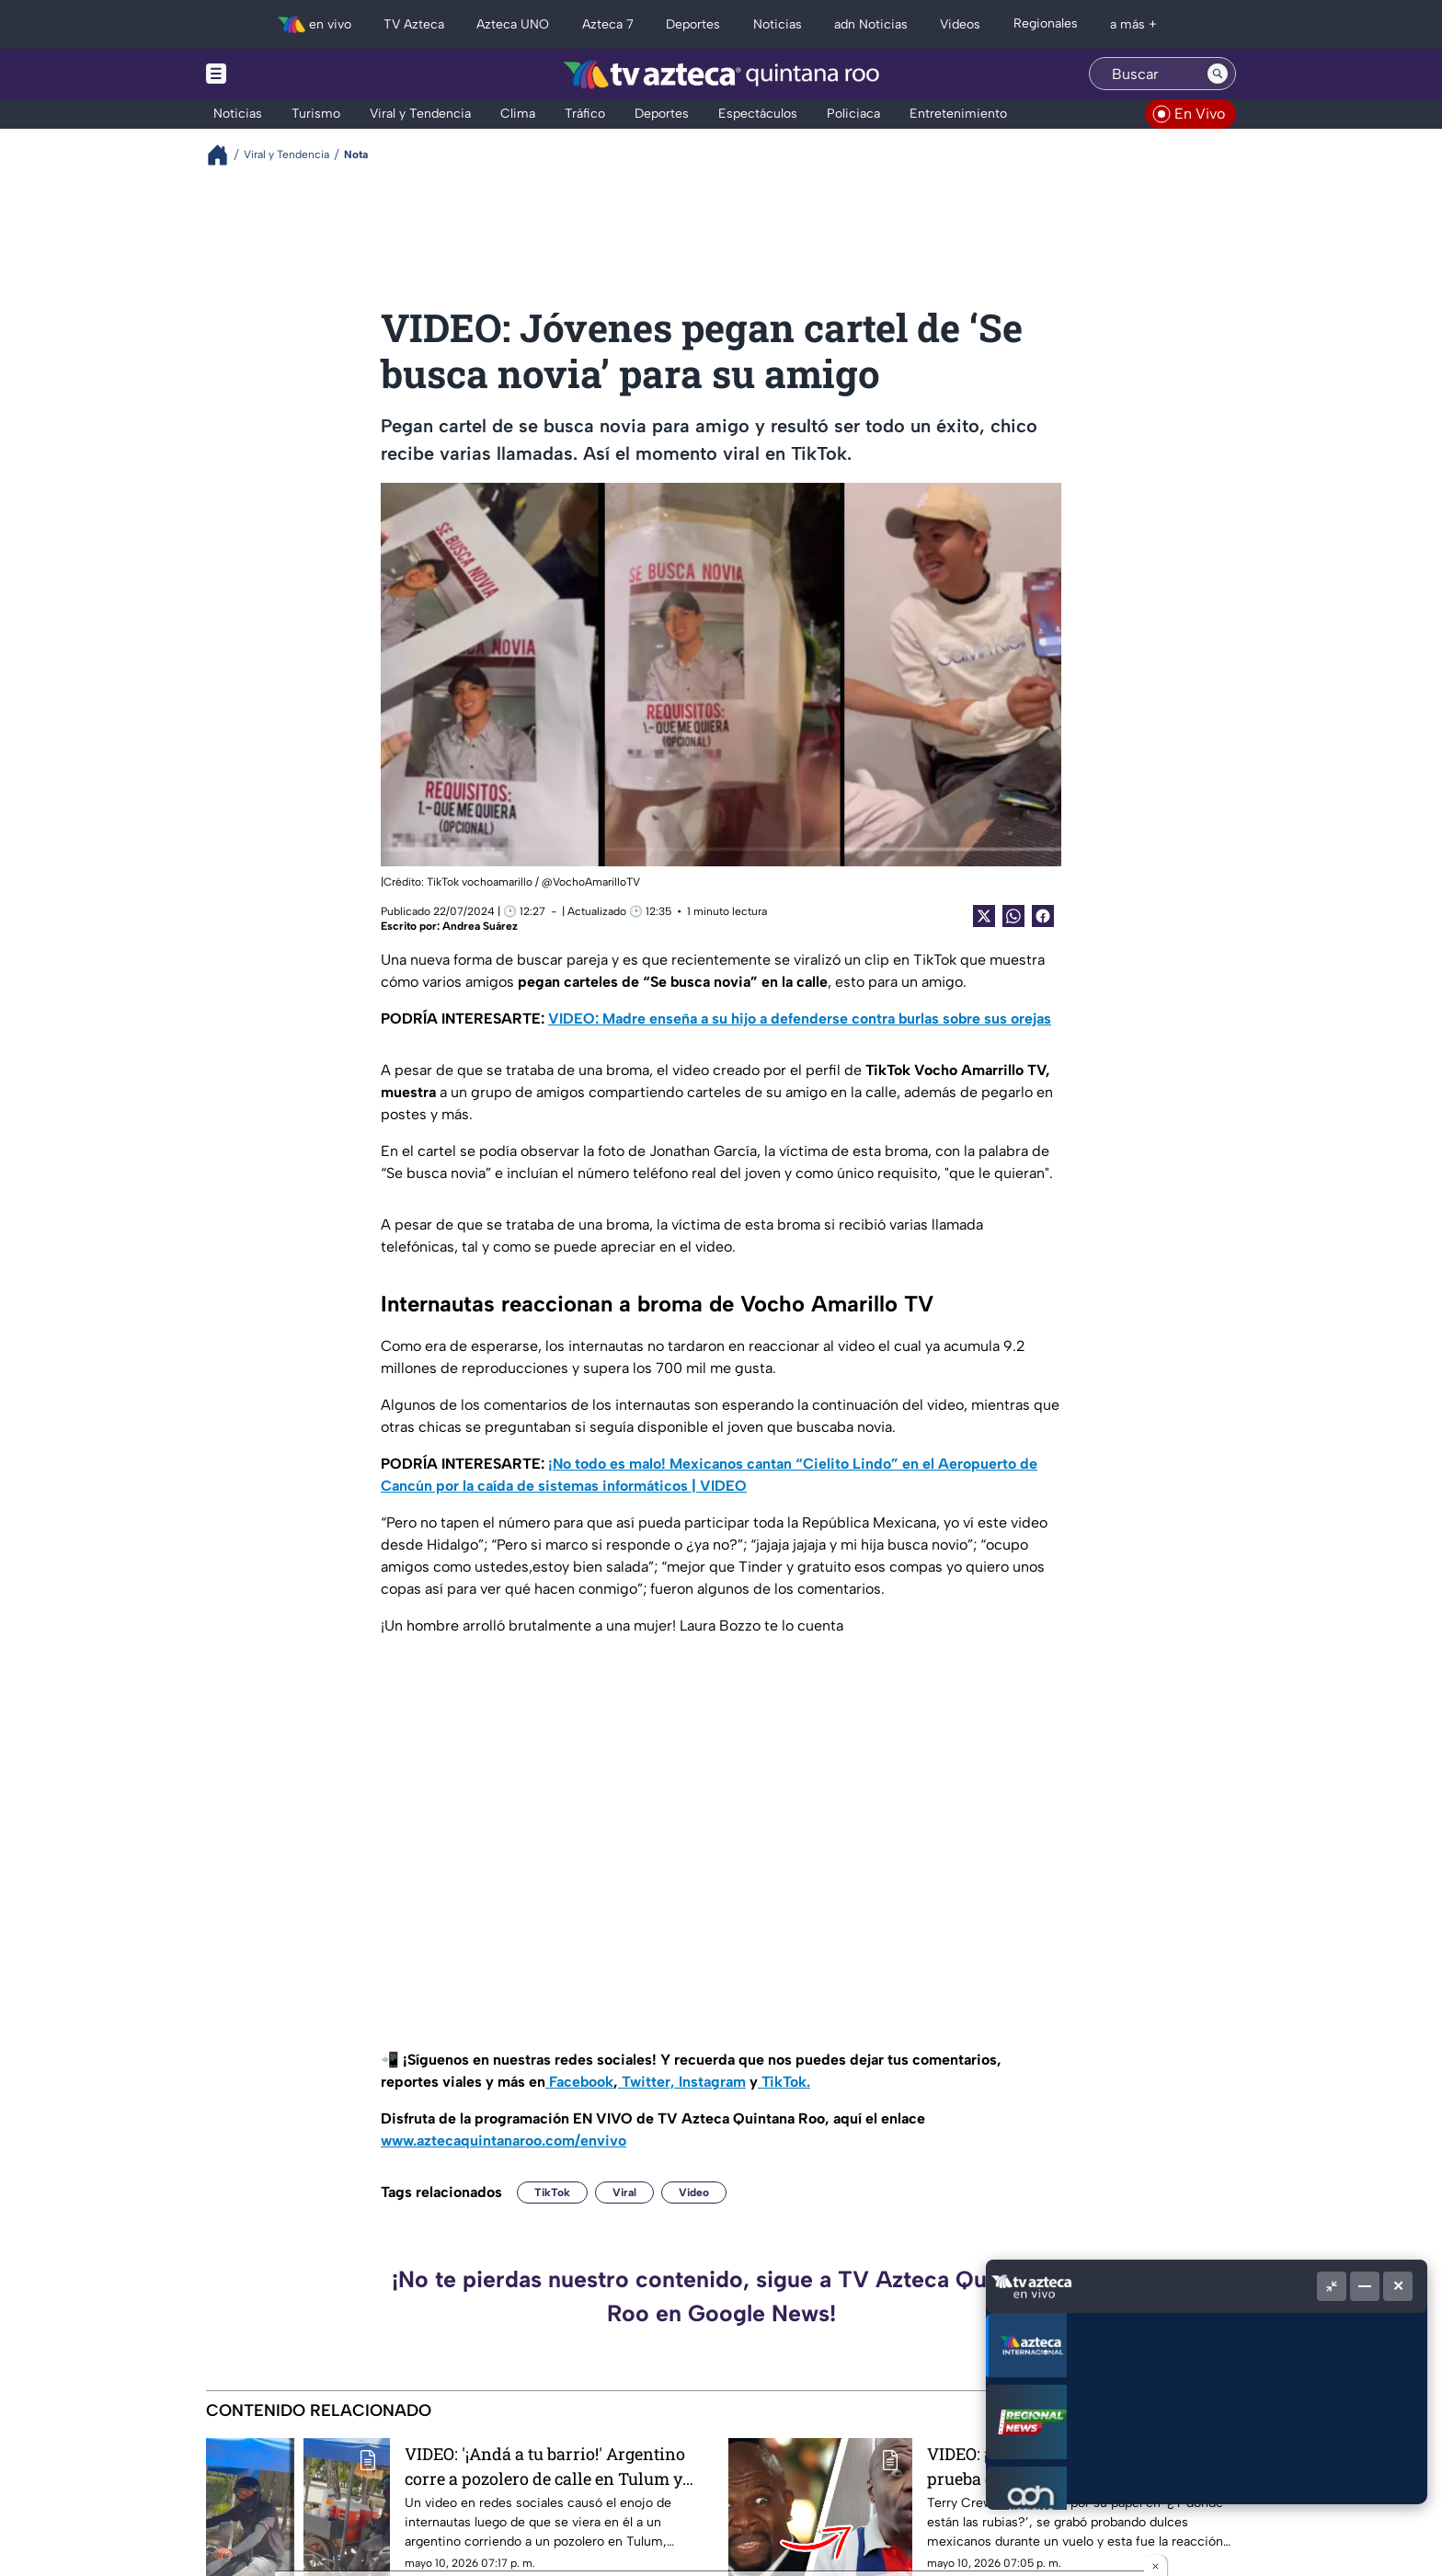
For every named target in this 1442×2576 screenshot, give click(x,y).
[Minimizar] (1364, 2286)
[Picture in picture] (1331, 2286)
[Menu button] (279, 74)
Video (694, 2192)
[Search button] (1217, 73)
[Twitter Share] (984, 916)
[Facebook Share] (1043, 916)
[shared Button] (1013, 916)
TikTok (552, 2192)
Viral (624, 2192)
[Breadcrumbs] (225, 154)
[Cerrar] (1398, 2286)
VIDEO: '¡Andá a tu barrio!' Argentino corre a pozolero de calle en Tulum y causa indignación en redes (545, 2466)
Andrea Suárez (480, 926)
